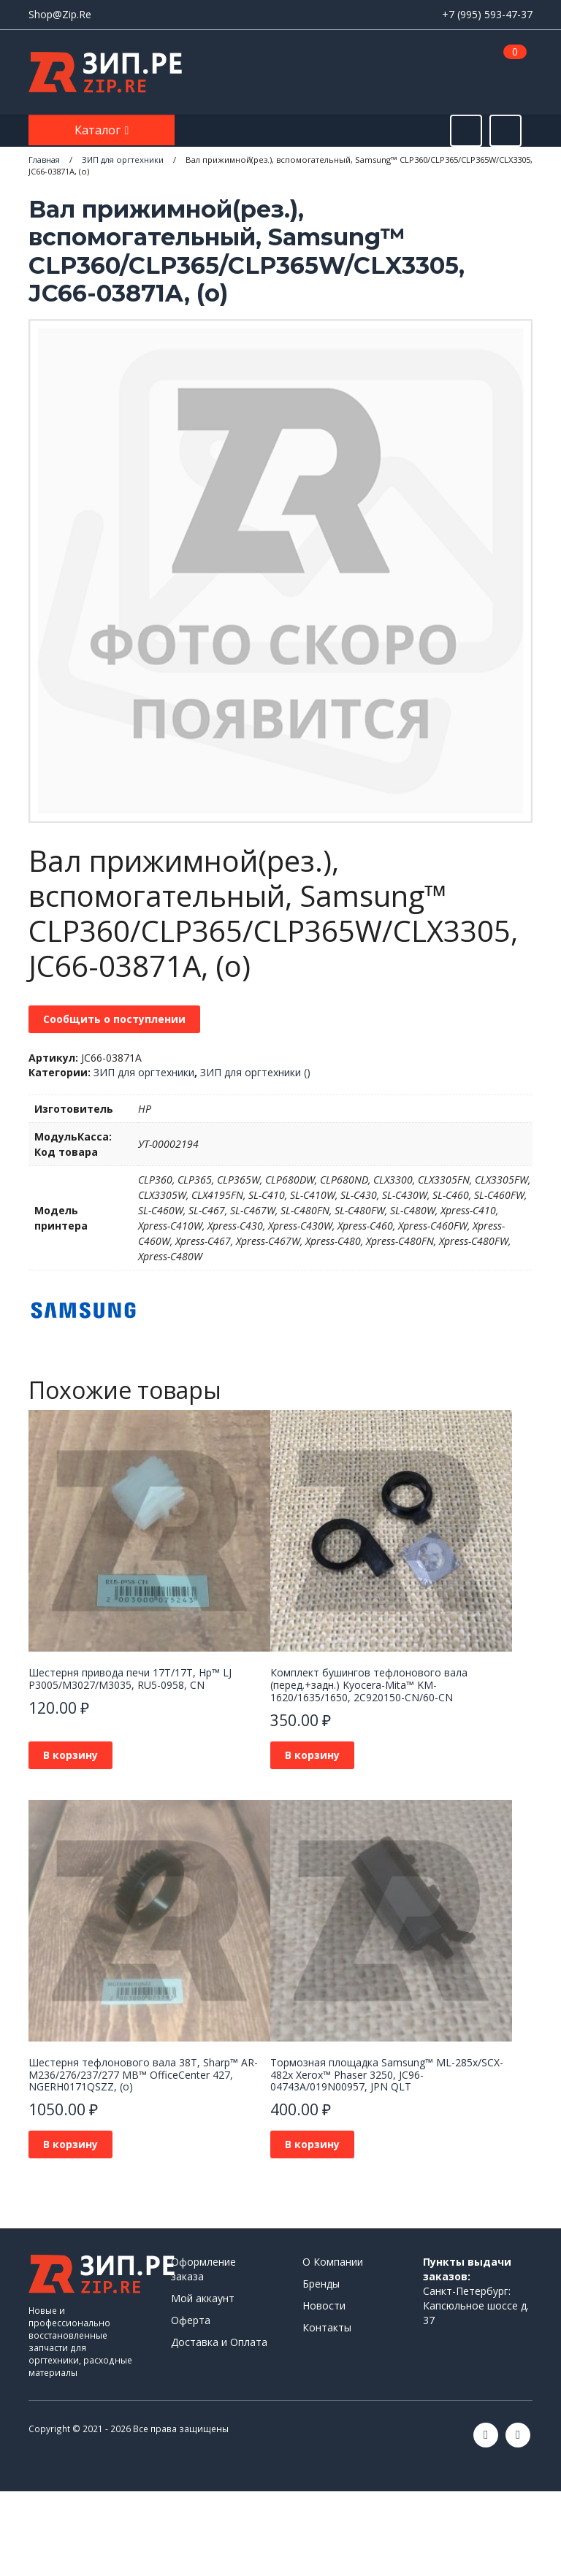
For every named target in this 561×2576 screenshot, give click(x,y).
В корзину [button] (70, 1755)
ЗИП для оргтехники (144, 1072)
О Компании (332, 2262)
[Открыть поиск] (466, 131)
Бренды (321, 2284)
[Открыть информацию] (505, 131)
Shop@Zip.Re (59, 14)
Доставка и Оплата (219, 2342)
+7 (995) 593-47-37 (487, 14)
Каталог (99, 130)
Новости (324, 2305)
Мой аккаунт (202, 2298)
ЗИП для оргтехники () (255, 1072)
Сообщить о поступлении (114, 1019)
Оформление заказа (203, 2269)
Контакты (326, 2327)
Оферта (190, 2320)
